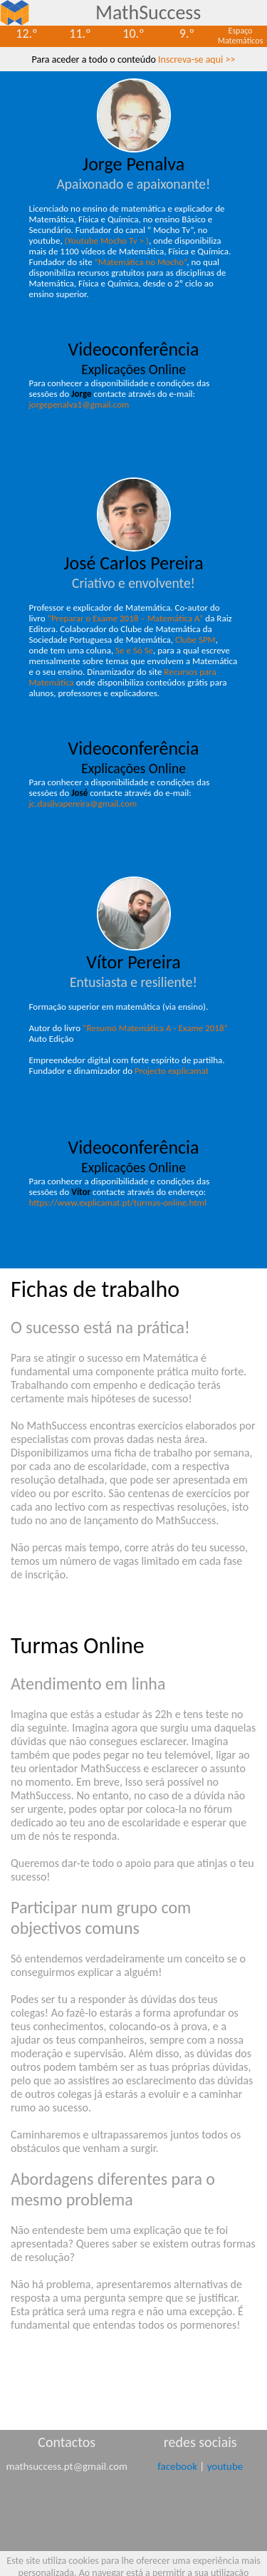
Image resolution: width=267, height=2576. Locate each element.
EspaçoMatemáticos (240, 36)
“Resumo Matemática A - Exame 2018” (155, 1028)
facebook (177, 2466)
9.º (186, 33)
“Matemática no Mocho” (141, 262)
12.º (26, 33)
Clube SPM (195, 639)
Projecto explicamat (172, 1070)
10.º (133, 33)
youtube (225, 2466)
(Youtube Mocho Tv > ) (107, 240)
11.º (79, 33)
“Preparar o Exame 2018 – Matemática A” (125, 618)
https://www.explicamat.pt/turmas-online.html (117, 1202)
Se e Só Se (134, 650)
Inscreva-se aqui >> (196, 59)
